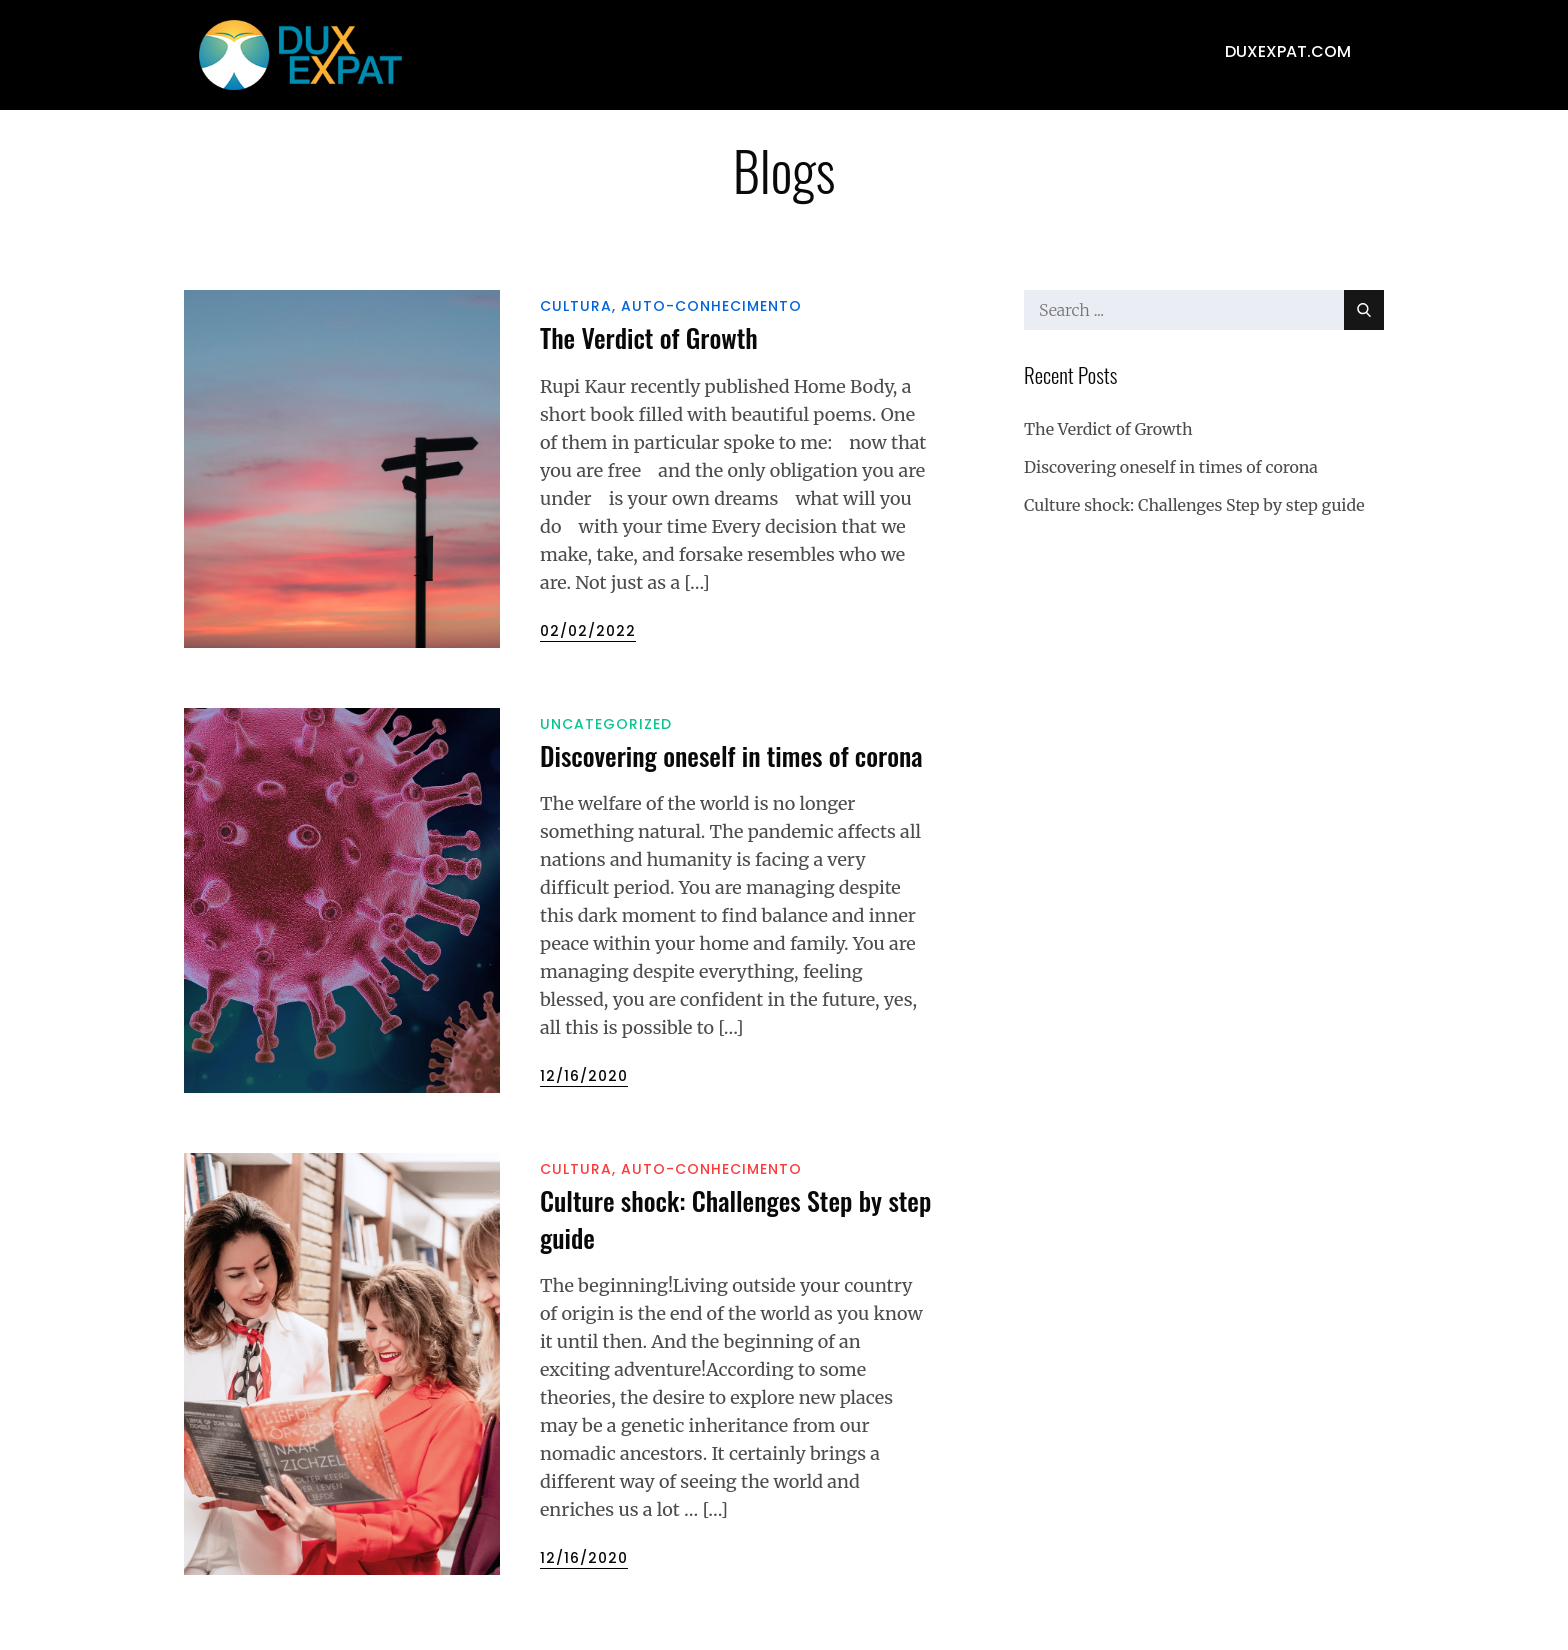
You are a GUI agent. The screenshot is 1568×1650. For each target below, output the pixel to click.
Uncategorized (606, 724)
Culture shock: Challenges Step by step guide (735, 1218)
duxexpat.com (1288, 51)
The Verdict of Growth (649, 337)
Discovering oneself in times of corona (731, 755)
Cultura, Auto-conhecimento (671, 306)
